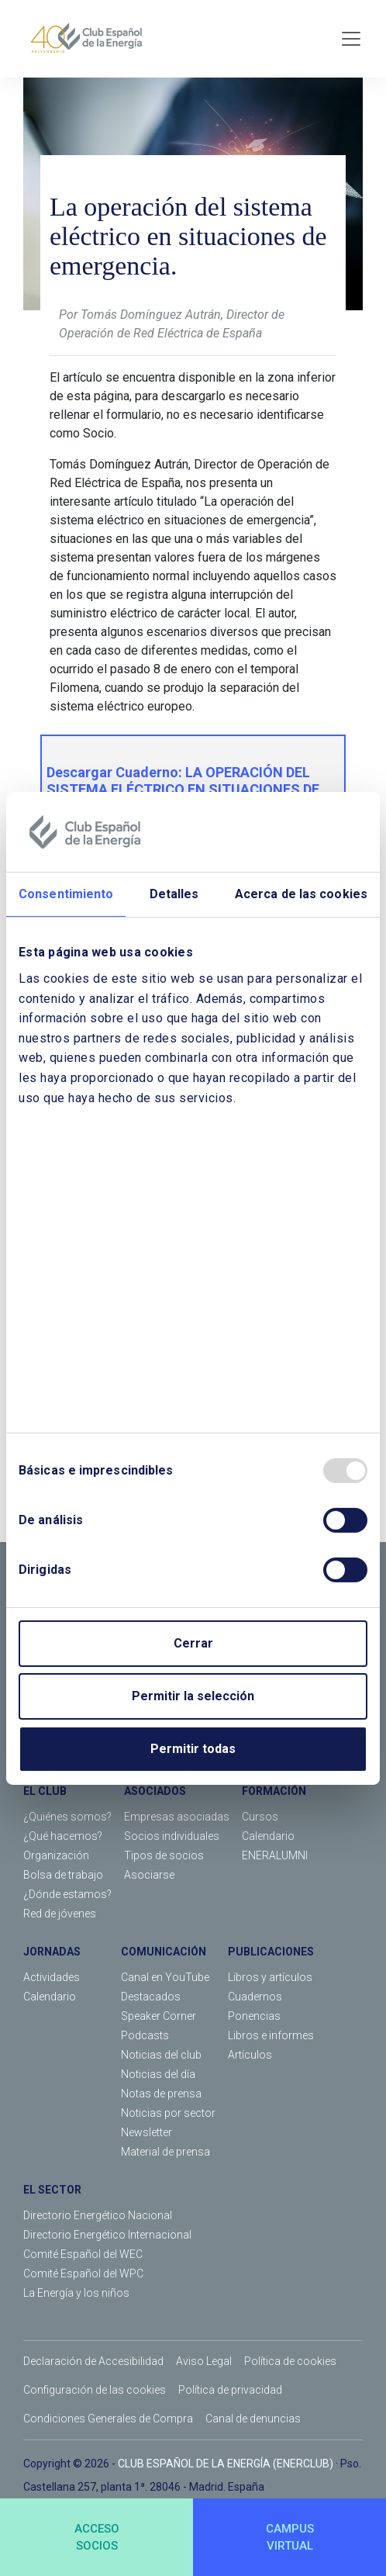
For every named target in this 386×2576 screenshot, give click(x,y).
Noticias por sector (168, 2113)
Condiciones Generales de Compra (108, 2418)
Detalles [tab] (174, 894)
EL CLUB (45, 1791)
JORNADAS (52, 1951)
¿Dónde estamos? (67, 1894)
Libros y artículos (270, 1977)
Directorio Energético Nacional (97, 2215)
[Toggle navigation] (351, 38)
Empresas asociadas (176, 1816)
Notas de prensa (161, 2093)
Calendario (268, 1836)
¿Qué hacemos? (62, 1836)
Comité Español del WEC (83, 2254)
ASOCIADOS (155, 1791)
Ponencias (254, 2016)
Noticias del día (158, 2074)
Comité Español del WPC (83, 2273)
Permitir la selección (193, 1696)
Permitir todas (193, 1748)
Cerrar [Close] (193, 1643)
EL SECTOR (52, 2190)
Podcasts (145, 2035)
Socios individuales (171, 1836)
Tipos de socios (164, 1855)
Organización (56, 1855)
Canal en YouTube (165, 1977)
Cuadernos (255, 1996)
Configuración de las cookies (94, 2390)
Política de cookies (290, 2361)
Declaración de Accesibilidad (93, 2361)
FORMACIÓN (274, 1791)
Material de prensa (165, 2152)
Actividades (51, 1977)
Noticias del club (161, 2055)
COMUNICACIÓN (163, 1951)
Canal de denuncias (253, 2418)
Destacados (151, 1996)
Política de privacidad (230, 2390)
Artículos (250, 2055)
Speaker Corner (158, 2016)
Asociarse (149, 1875)
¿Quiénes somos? (67, 1816)
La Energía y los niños (76, 2293)
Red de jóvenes (59, 1913)
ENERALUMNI (275, 1855)
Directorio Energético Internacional (107, 2234)
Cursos (260, 1816)
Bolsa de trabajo (63, 1875)
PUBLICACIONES (271, 1951)
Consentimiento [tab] (66, 894)
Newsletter (146, 2132)
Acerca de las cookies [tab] (301, 894)
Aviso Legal (204, 2361)
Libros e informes (271, 2035)
